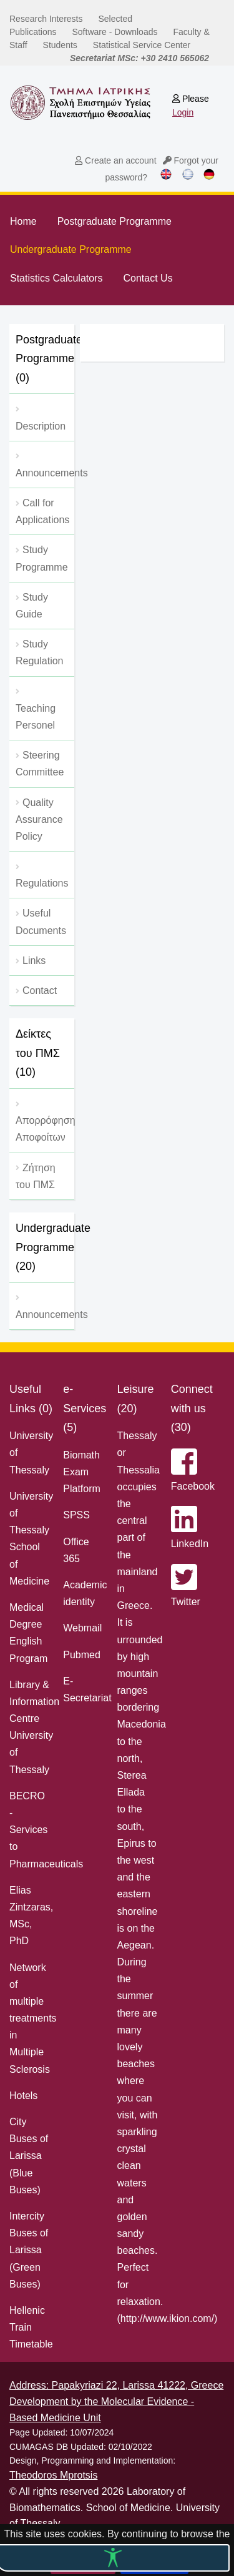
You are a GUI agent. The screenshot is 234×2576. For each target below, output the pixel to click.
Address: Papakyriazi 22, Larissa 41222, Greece (116, 2385)
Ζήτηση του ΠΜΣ (36, 1176)
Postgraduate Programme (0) (45, 358)
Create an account (115, 160)
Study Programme (42, 558)
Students (60, 45)
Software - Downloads (115, 32)
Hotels (23, 2095)
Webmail (82, 1628)
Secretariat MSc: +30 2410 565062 (139, 58)
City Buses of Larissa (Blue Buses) (28, 2155)
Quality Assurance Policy (39, 819)
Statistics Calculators (56, 278)
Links (34, 960)
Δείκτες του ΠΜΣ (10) (38, 1053)
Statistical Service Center (141, 45)
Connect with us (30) (192, 1408)
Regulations (42, 883)
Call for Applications (42, 511)
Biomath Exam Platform (81, 1472)
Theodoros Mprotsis (53, 2475)
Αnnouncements (45, 473)
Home (23, 221)
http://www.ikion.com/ (167, 2318)
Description (41, 426)
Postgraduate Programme (114, 221)
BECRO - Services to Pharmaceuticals (46, 1830)
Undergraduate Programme (71, 249)
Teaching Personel (36, 716)
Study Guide (32, 605)
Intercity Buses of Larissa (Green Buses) (28, 2250)
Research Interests (46, 19)
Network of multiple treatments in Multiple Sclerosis (33, 2018)
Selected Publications (70, 25)
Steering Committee (40, 763)
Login (182, 112)
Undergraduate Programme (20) (45, 1247)
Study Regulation (40, 652)
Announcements (45, 1314)
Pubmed (81, 1654)
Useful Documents (41, 921)
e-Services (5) (84, 1408)
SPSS (76, 1515)
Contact (39, 990)
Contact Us (148, 278)
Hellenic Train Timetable (31, 2327)
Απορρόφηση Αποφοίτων (45, 1129)
